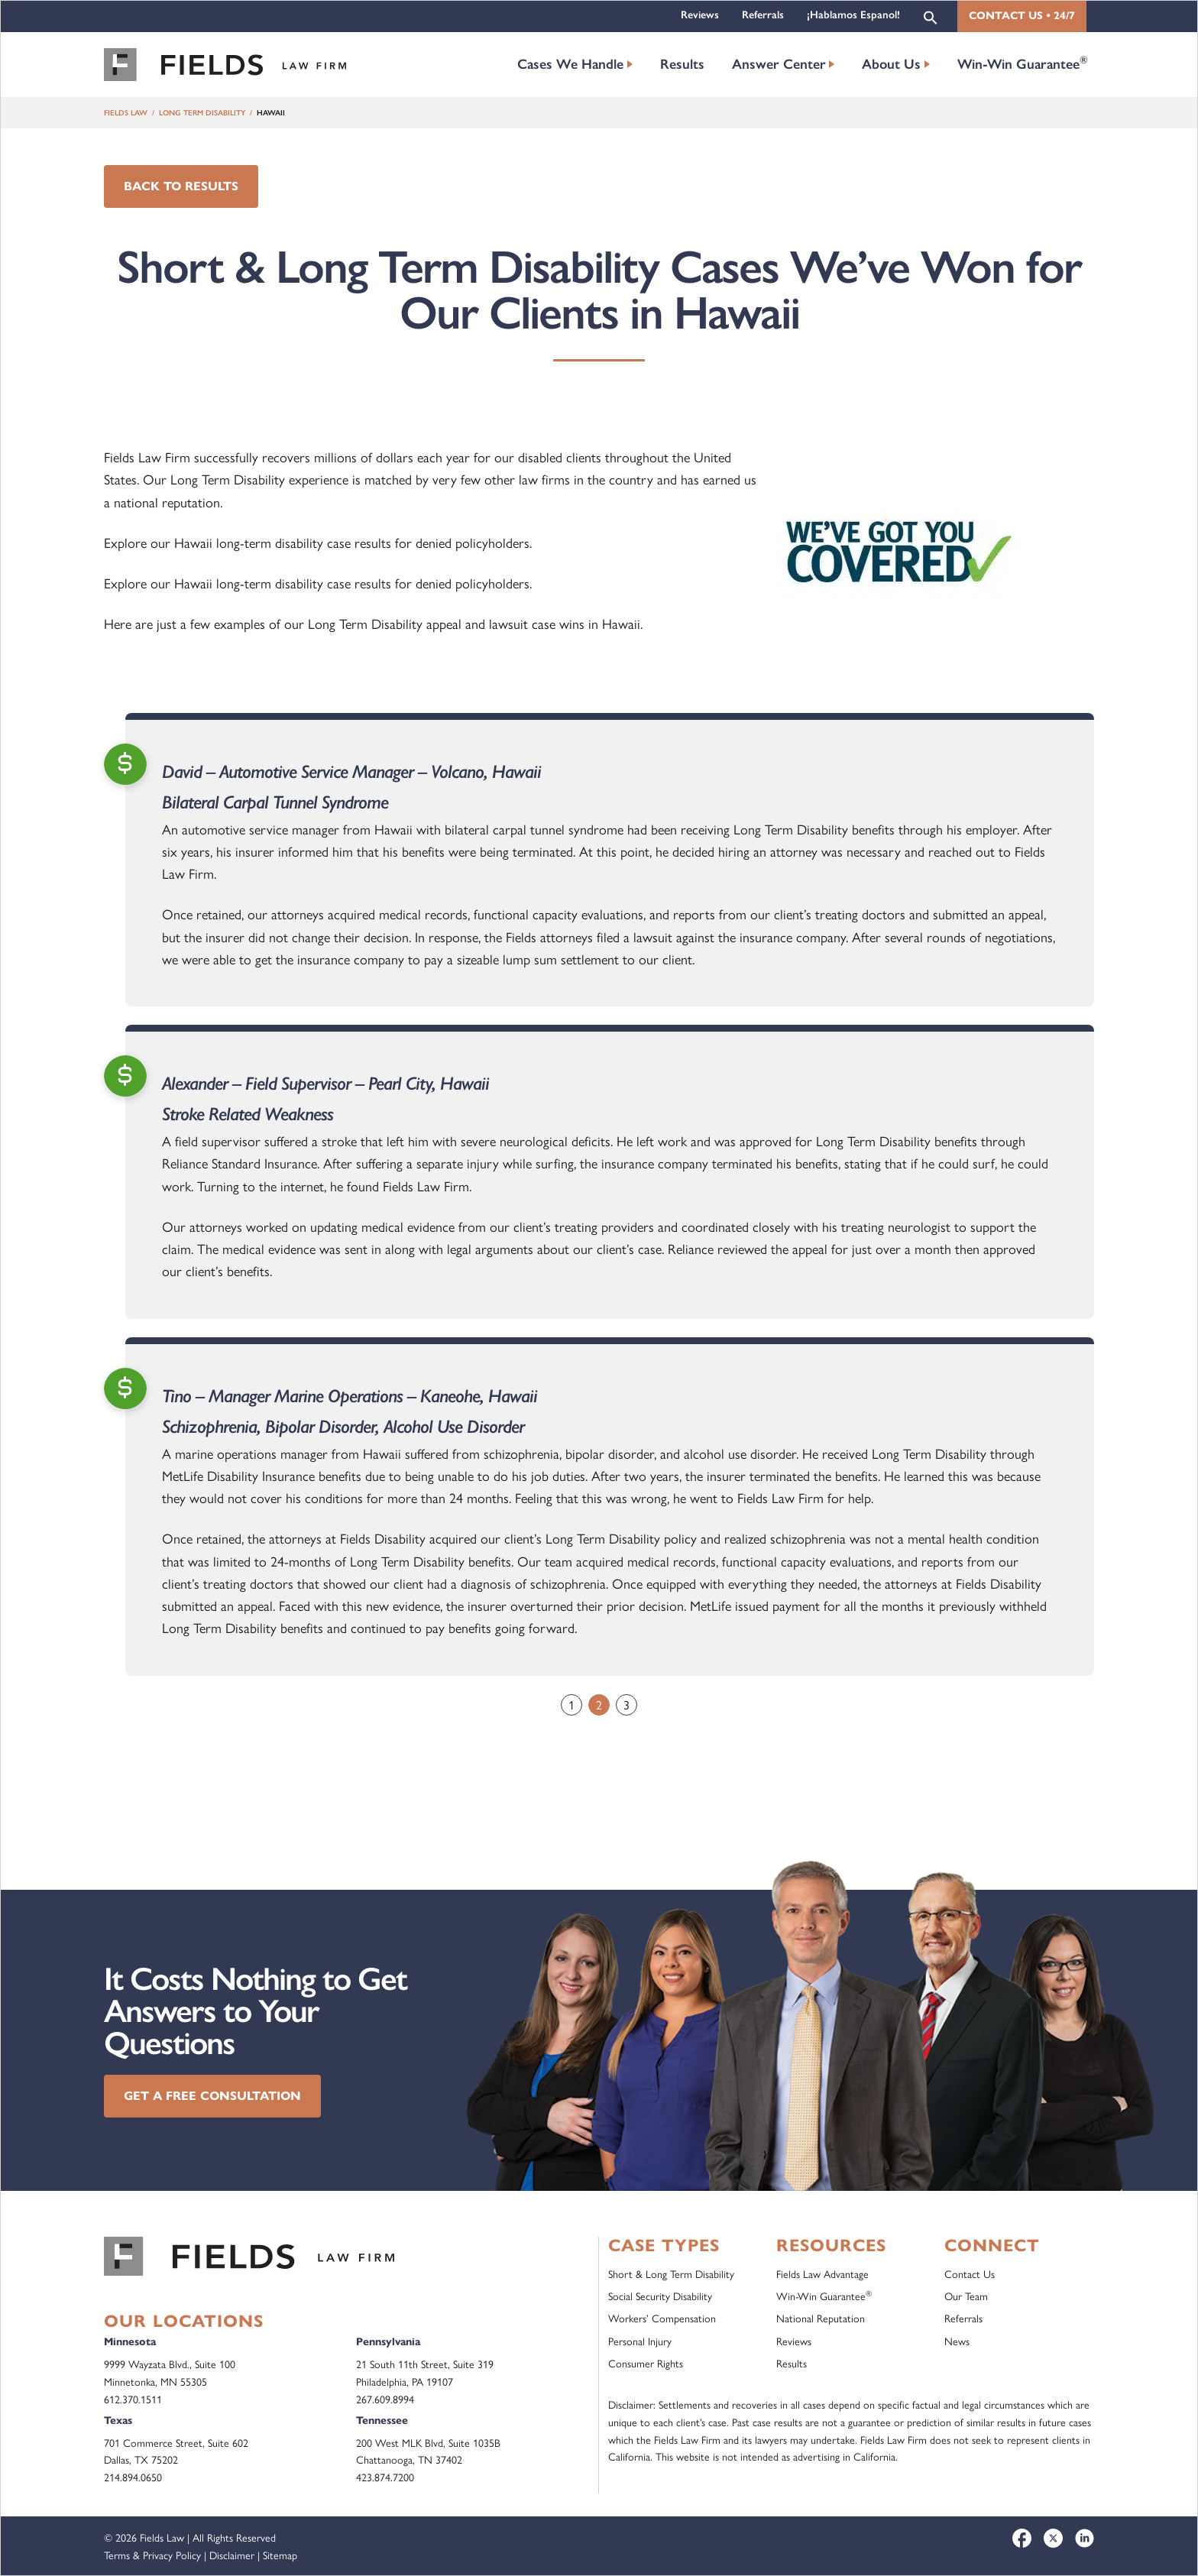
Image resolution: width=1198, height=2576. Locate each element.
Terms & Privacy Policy (152, 2554)
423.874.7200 (385, 2476)
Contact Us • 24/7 (1022, 15)
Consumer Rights (645, 2362)
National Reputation (820, 2317)
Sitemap (280, 2554)
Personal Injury (640, 2340)
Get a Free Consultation (212, 2095)
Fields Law (125, 113)
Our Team (966, 2295)
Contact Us (969, 2273)
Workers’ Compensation (662, 2317)
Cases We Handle (570, 64)
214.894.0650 (133, 2476)
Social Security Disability (660, 2295)
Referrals (763, 14)
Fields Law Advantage (822, 2273)
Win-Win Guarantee (1022, 63)
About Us (891, 64)
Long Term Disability (202, 113)
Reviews (700, 14)
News (957, 2340)
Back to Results (181, 186)
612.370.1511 (133, 2398)
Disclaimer (231, 2554)
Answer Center (779, 64)
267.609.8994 (385, 2398)
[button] (930, 16)
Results (682, 64)
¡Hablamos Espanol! (853, 14)
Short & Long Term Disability (671, 2273)
